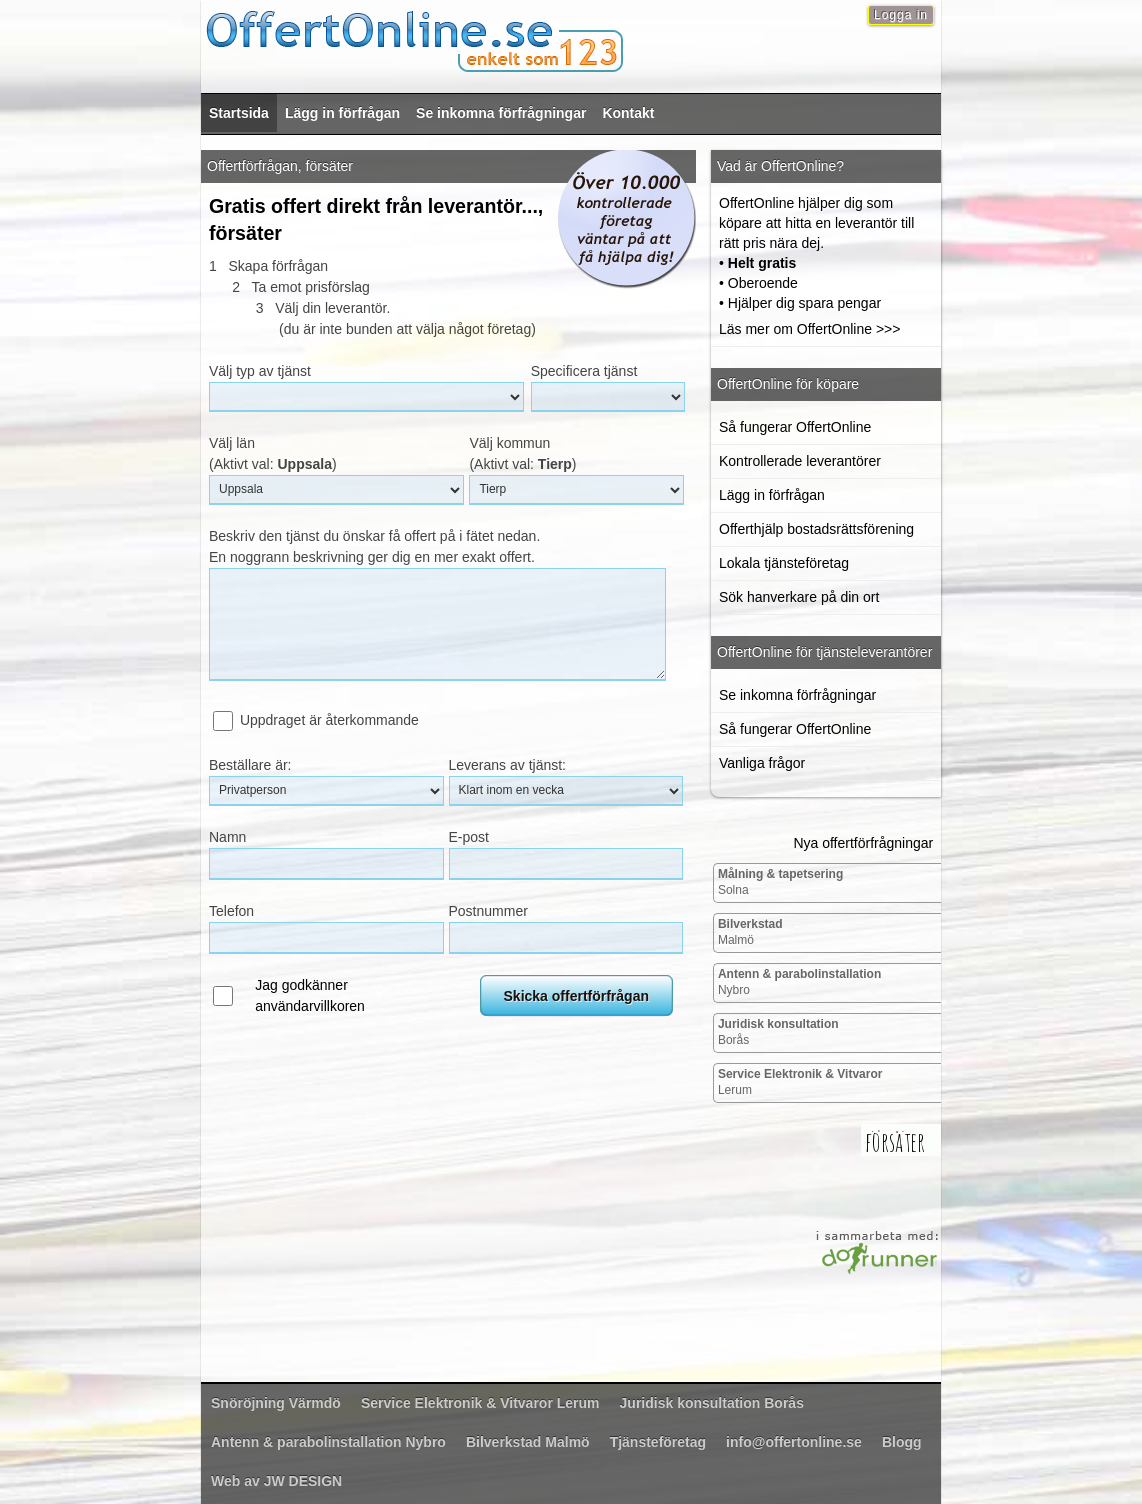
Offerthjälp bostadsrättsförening (816, 529)
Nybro (799, 982)
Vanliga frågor (762, 763)
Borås (778, 1032)
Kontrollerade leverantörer (800, 461)
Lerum (800, 1082)
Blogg (902, 1442)
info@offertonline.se (794, 1442)
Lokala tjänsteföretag (784, 563)
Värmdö (276, 1403)
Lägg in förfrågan (342, 113)
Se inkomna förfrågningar (501, 113)
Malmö (750, 932)
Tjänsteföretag (658, 1442)
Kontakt (628, 113)
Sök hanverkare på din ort (799, 597)
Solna (780, 882)
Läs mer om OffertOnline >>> (809, 329)
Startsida (239, 113)
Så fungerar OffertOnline (795, 427)
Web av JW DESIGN (276, 1481)
